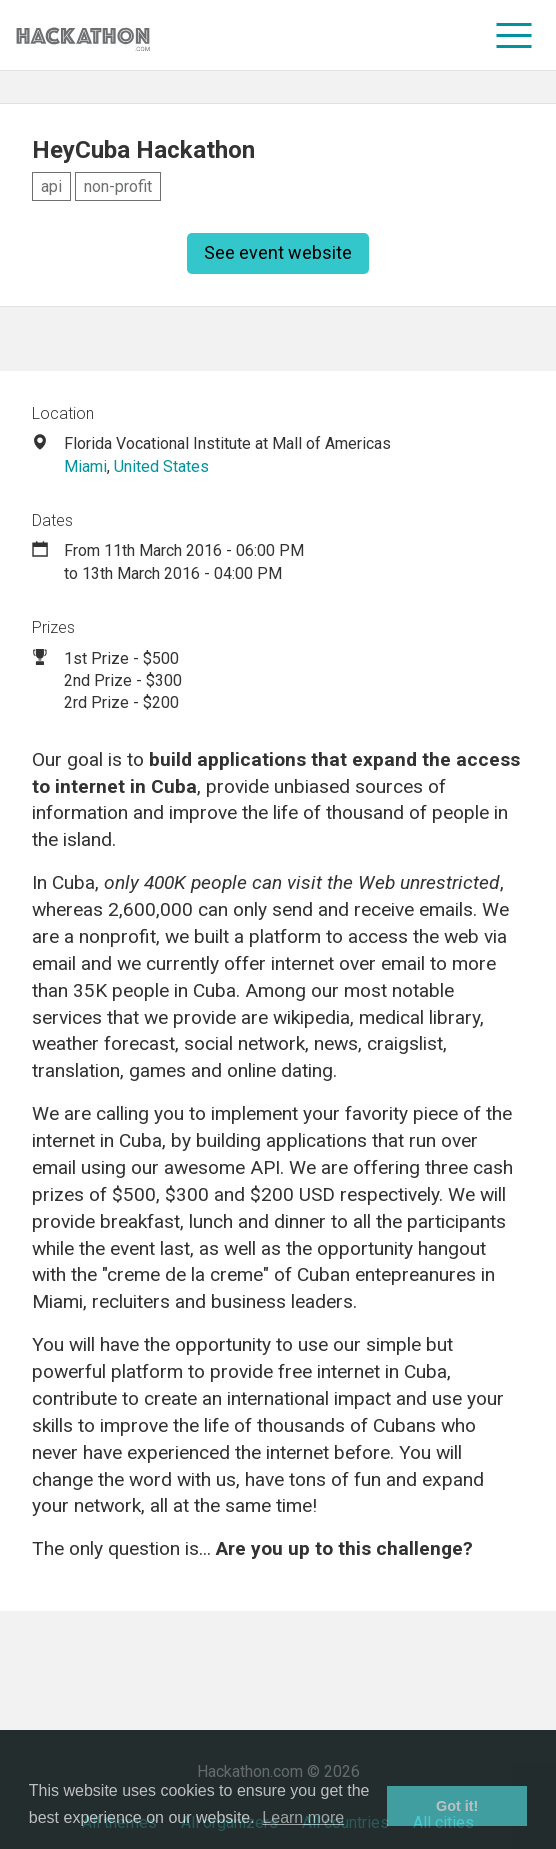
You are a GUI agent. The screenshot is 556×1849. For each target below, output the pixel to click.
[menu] (514, 35)
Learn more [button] (303, 1817)
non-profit (118, 186)
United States (161, 466)
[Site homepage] (83, 35)
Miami (85, 466)
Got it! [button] (457, 1806)
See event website (278, 252)
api (51, 186)
